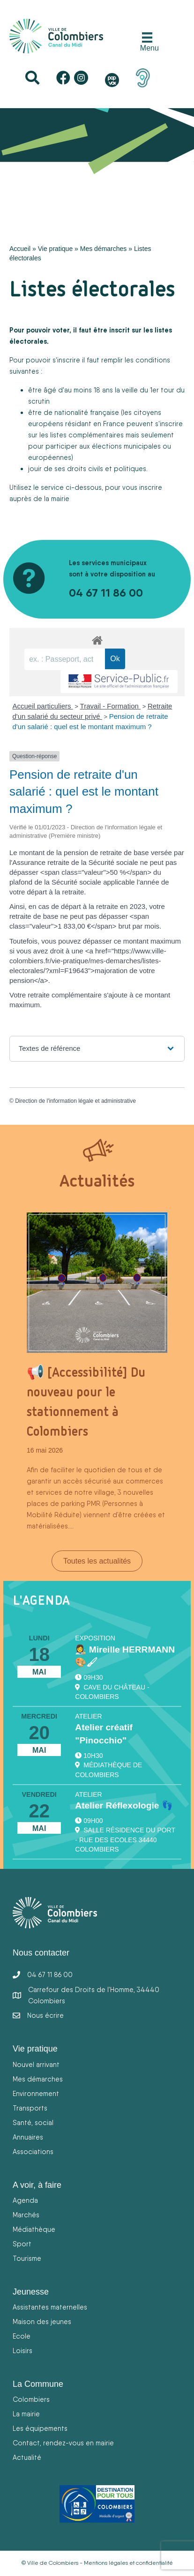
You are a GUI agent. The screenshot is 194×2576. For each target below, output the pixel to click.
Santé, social (33, 2122)
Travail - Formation (110, 706)
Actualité (27, 2457)
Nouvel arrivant (36, 2064)
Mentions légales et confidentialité (128, 2563)
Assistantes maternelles (50, 2307)
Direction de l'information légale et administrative (75, 1101)
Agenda (25, 2200)
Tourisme (27, 2258)
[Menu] (147, 42)
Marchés (26, 2215)
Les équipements (40, 2428)
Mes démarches (103, 248)
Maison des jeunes (42, 2321)
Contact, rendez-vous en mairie (63, 2443)
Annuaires (28, 2137)
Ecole (21, 2336)
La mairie (26, 2414)
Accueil (19, 248)
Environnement (36, 2093)
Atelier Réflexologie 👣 (123, 1805)
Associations (33, 2151)
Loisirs (22, 2351)
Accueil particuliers (43, 706)
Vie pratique (55, 248)
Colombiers (31, 2399)
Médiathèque (34, 2229)
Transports (30, 2108)
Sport (22, 2244)
